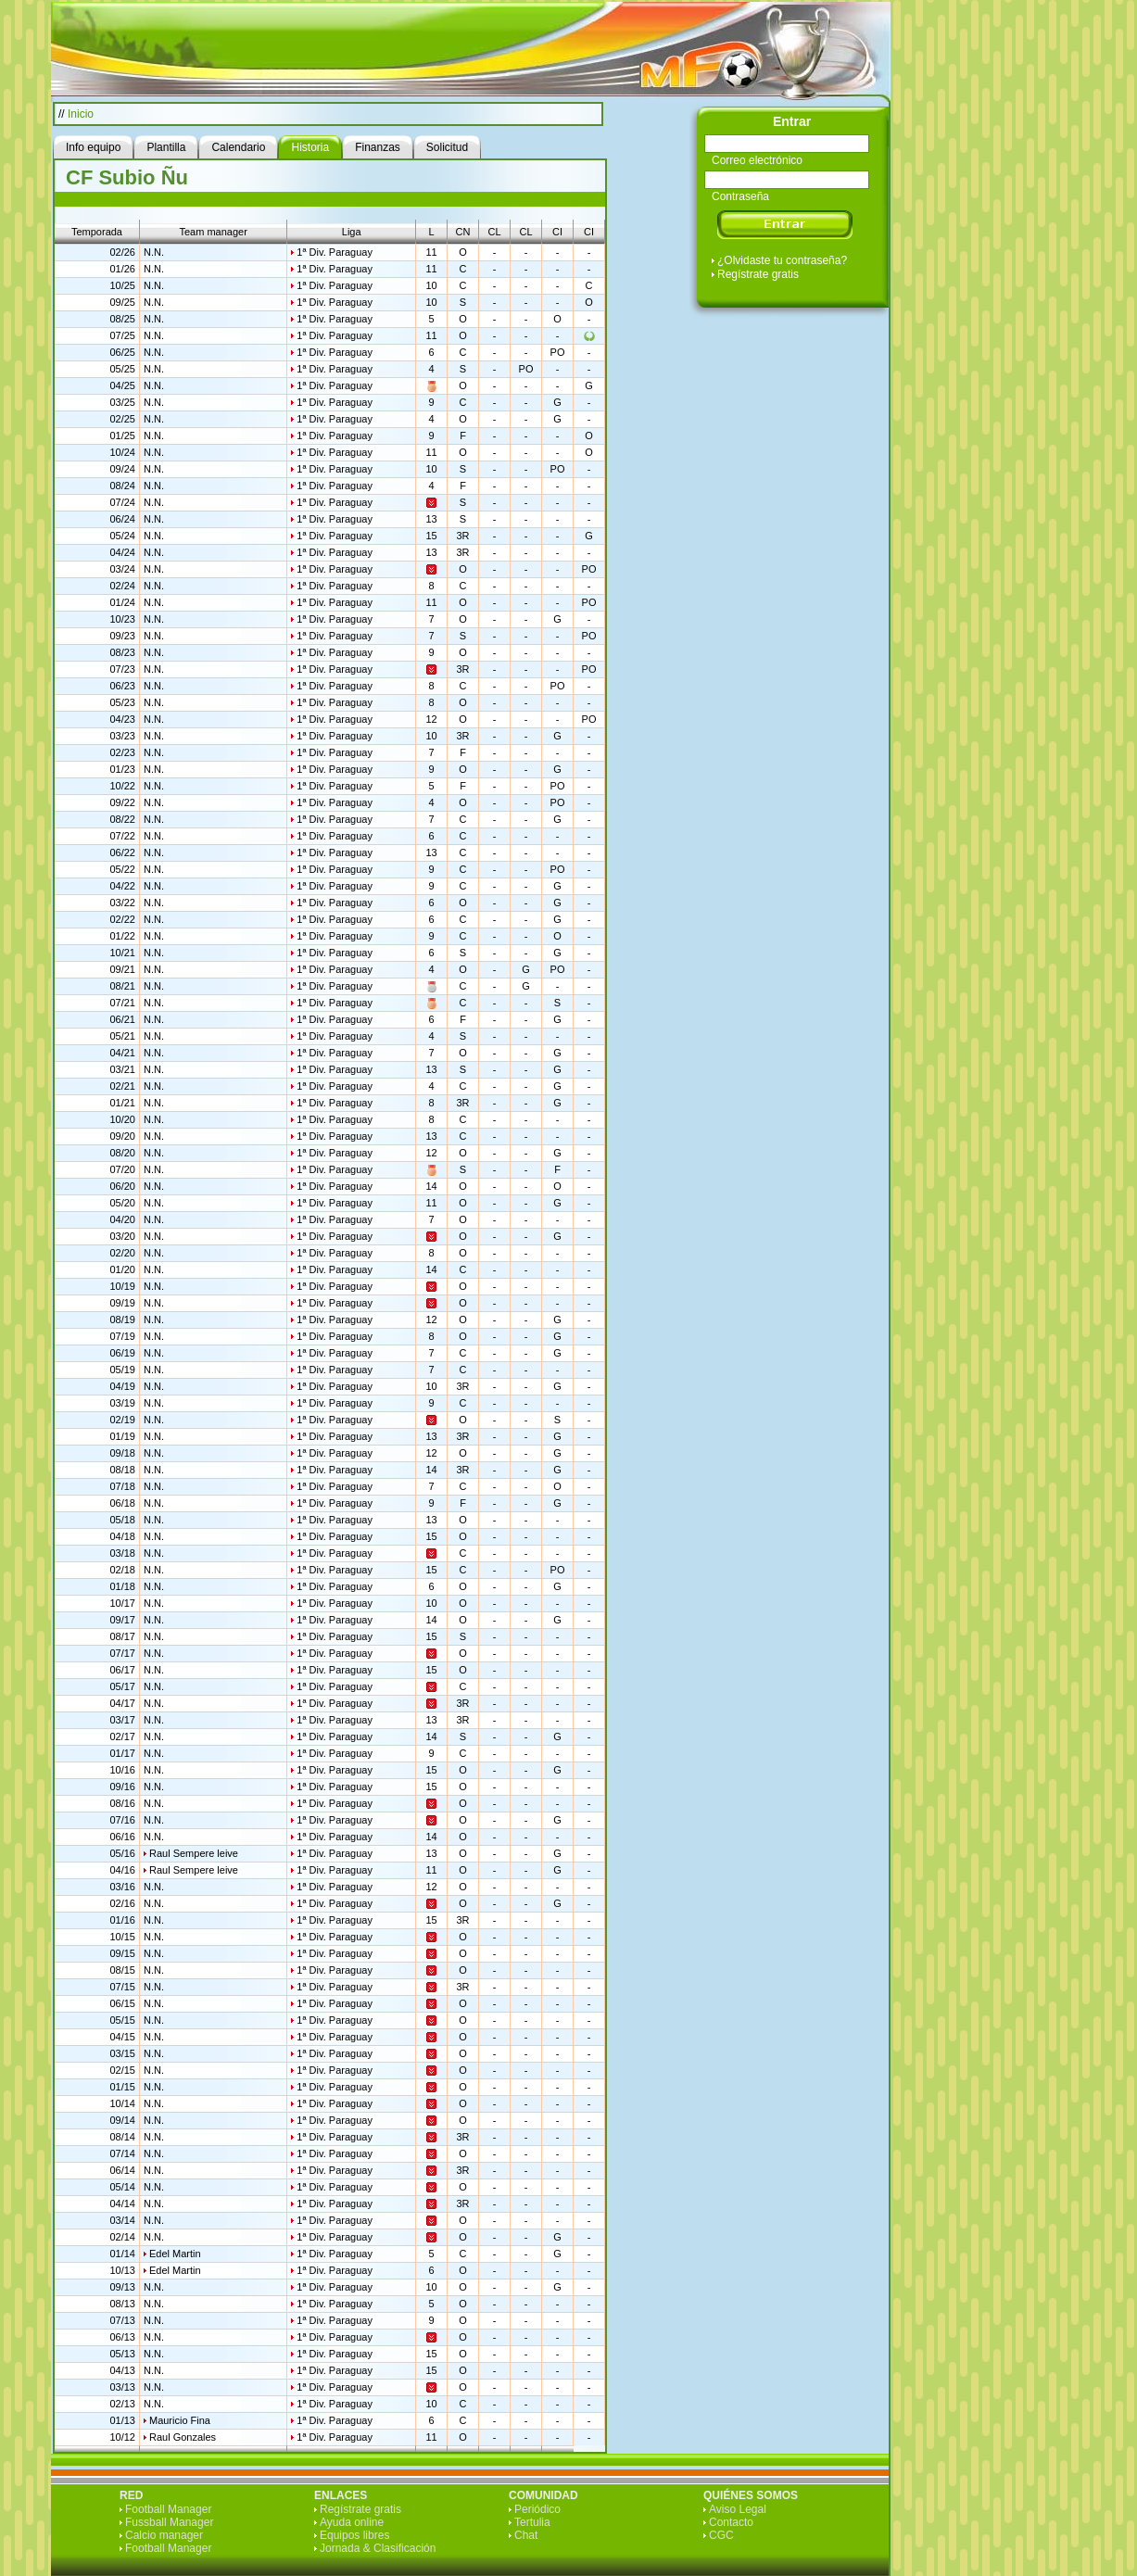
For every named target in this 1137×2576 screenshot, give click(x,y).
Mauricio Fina (179, 2420)
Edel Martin (175, 2253)
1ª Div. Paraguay (335, 252)
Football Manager (168, 2509)
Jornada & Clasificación (378, 2548)
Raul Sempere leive (193, 1853)
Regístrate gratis (758, 274)
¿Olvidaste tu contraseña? (782, 260)
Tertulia (532, 2522)
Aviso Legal (737, 2509)
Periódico (537, 2509)
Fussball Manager (169, 2522)
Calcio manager (164, 2535)
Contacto (731, 2522)
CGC (721, 2535)
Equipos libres (354, 2535)
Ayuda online (352, 2522)
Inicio (81, 113)
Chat (525, 2535)
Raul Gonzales (182, 2437)
